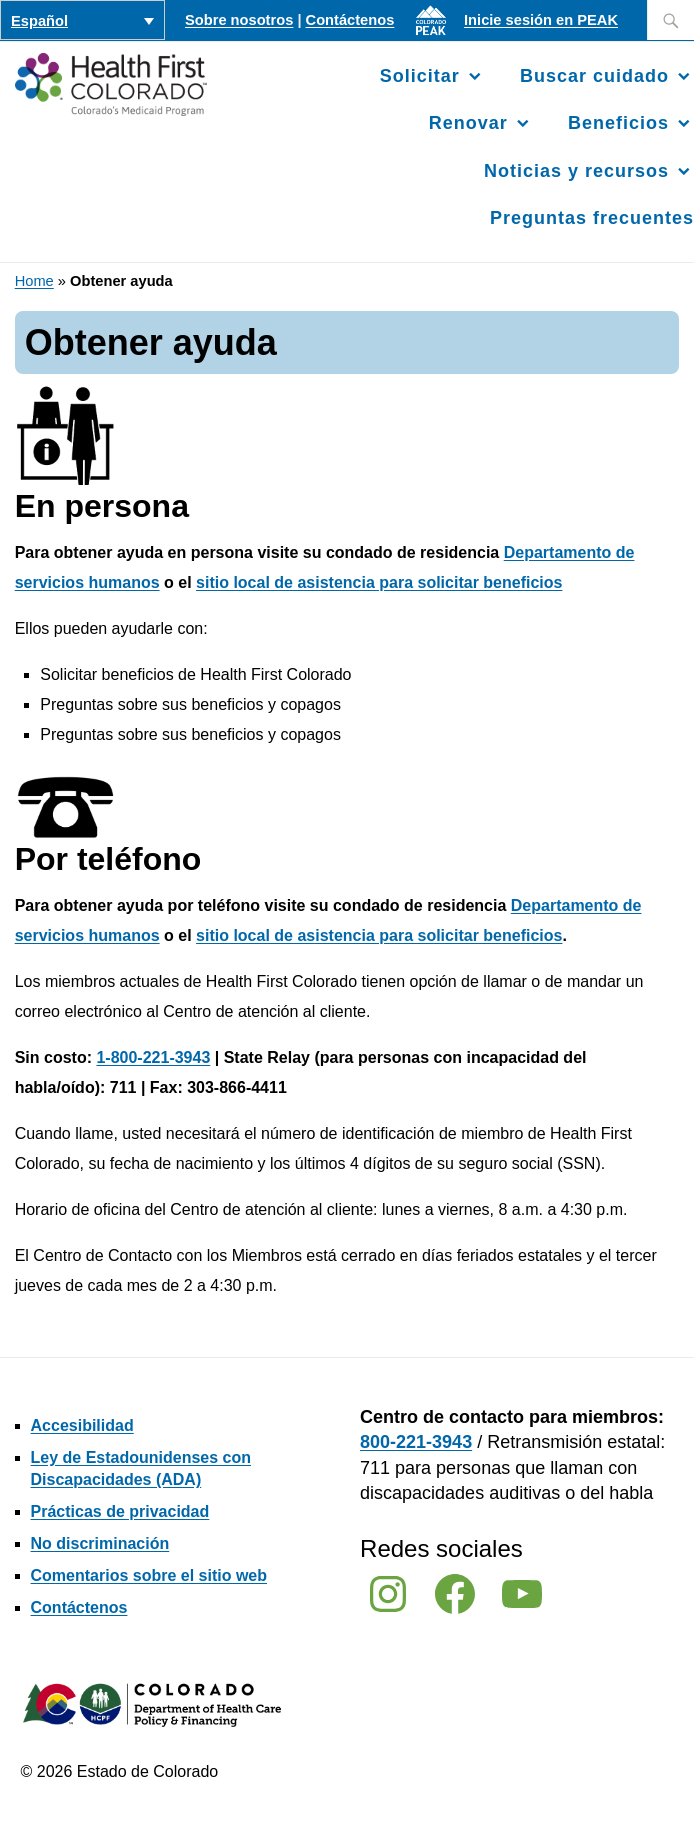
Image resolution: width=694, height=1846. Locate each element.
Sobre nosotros (239, 20)
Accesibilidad (82, 1425)
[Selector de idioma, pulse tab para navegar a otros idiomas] (82, 20)
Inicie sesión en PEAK (541, 20)
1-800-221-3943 (153, 1057)
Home (34, 281)
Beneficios (618, 123)
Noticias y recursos (576, 171)
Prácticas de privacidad (120, 1511)
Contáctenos (350, 20)
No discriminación (100, 1543)
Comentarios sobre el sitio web (149, 1575)
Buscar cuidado (594, 76)
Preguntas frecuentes (592, 218)
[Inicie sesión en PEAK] (436, 35)
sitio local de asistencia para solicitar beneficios (379, 582)
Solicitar (420, 76)
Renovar (468, 123)
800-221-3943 (416, 1442)
